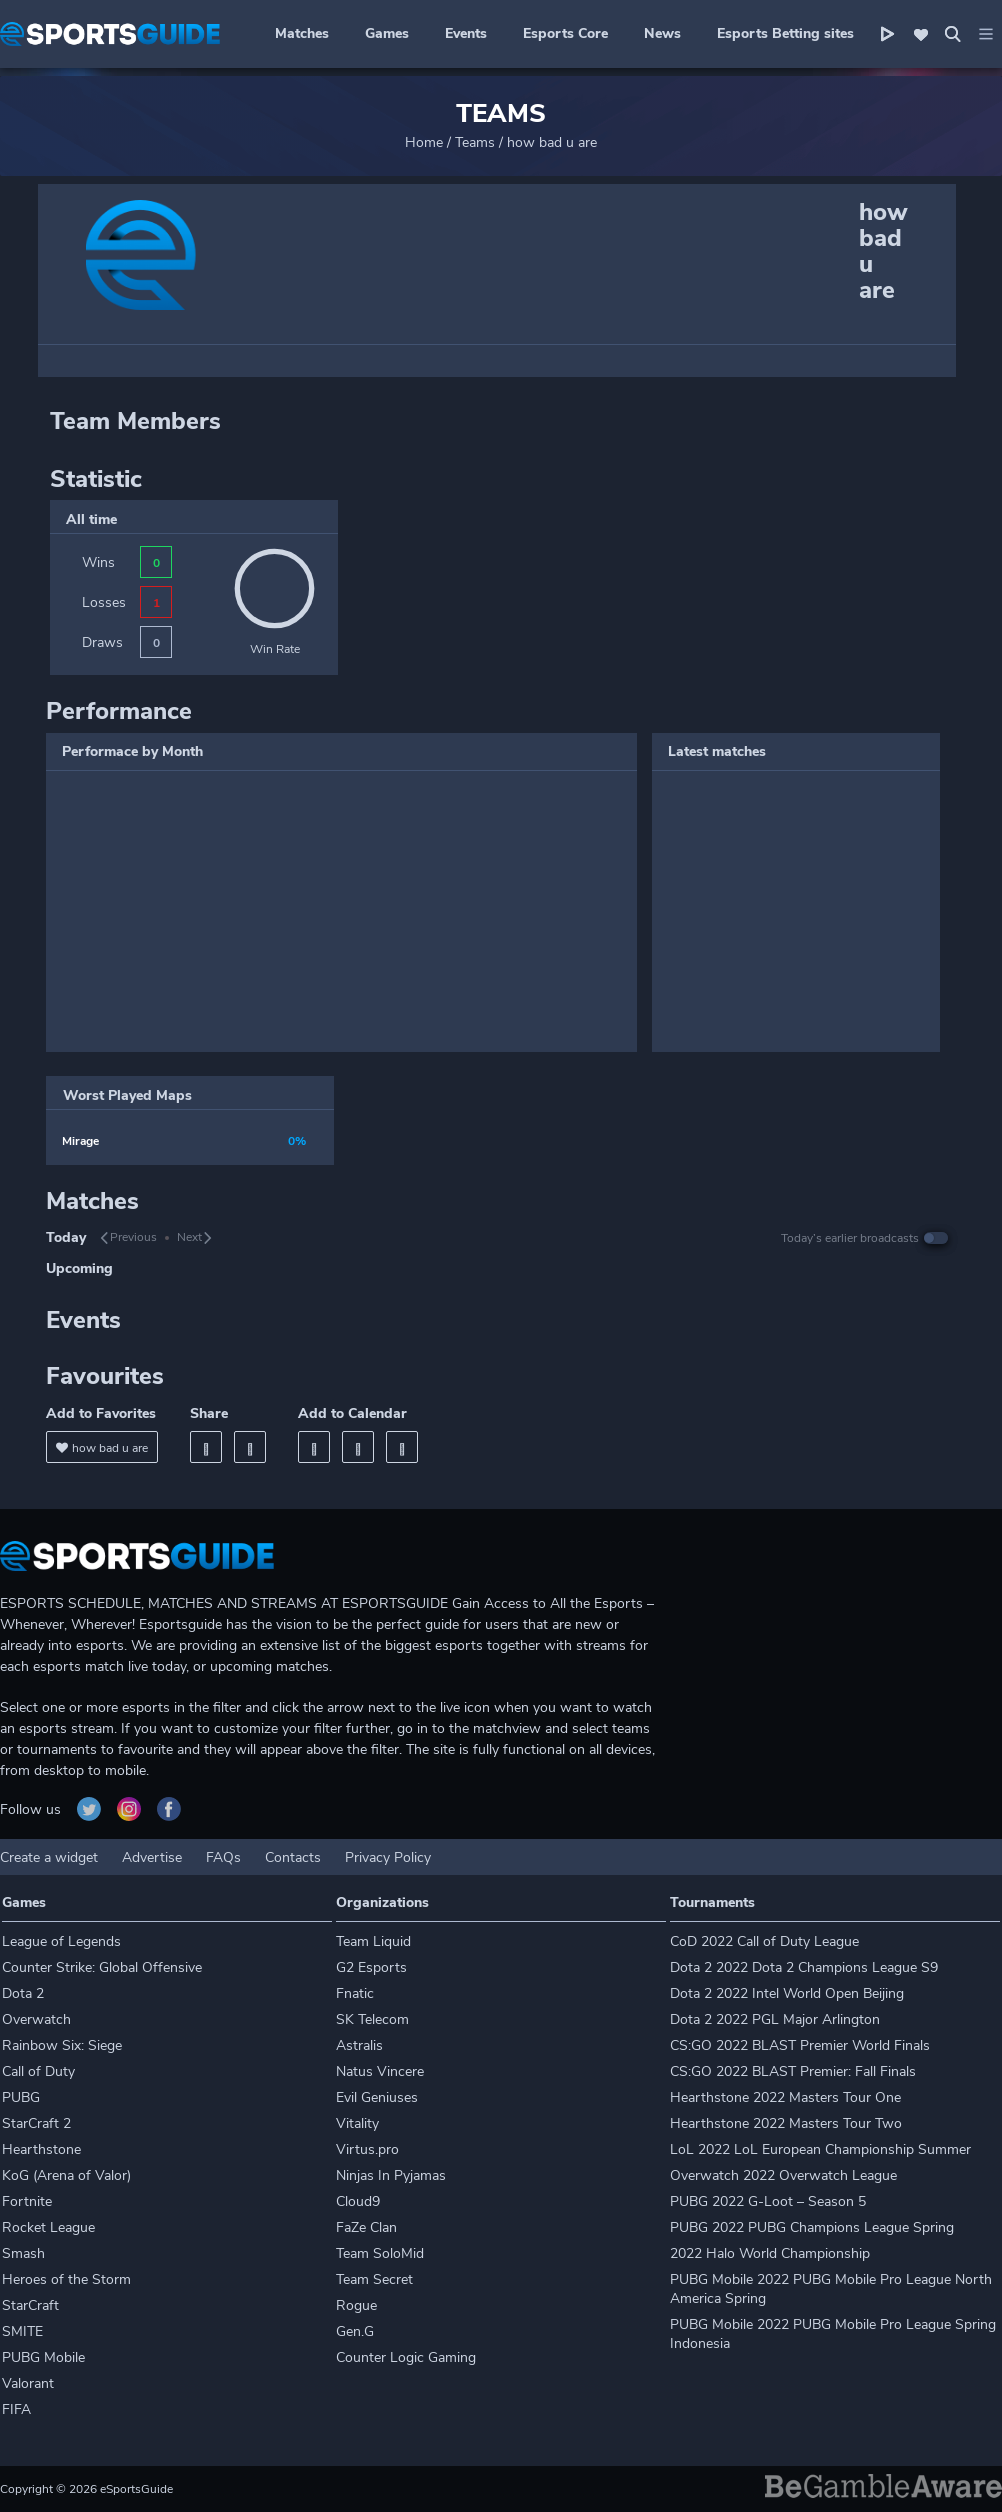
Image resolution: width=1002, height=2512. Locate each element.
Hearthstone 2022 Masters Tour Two (786, 2123)
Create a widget (49, 1857)
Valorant (28, 2383)
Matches (302, 33)
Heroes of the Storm (66, 2279)
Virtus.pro (367, 2149)
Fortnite (27, 2201)
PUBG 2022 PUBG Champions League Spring (812, 2227)
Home (424, 142)
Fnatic (355, 1993)
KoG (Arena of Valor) (66, 2175)
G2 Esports (371, 1967)
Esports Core (565, 33)
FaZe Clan (366, 2227)
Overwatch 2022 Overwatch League (783, 2175)
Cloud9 (358, 2201)
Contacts (293, 1857)
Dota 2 (23, 1993)
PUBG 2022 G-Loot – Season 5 (768, 2201)
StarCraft (30, 2305)
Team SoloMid (380, 2253)
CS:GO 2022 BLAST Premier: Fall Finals (793, 2071)
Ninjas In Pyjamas (391, 2175)
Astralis (359, 2045)
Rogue (356, 2305)
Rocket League (48, 2227)
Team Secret (374, 2279)
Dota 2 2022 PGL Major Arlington (775, 2019)
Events (466, 33)
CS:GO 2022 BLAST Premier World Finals (800, 2045)
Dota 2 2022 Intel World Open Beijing (787, 1993)
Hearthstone (41, 2149)
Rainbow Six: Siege (62, 2045)
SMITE (22, 2331)
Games (387, 33)
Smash (23, 2253)
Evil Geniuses (377, 2097)
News (662, 33)
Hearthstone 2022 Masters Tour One (785, 2097)
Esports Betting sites (785, 33)
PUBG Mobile (43, 2357)
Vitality (357, 2123)
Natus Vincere (380, 2071)
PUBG (21, 2097)
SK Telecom (372, 2019)
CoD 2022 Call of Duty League (764, 1941)
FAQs (223, 1857)
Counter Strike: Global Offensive (102, 1967)
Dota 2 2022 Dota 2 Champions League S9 (804, 1967)
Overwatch (36, 2019)
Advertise (152, 1857)
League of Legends (61, 1941)
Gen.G (355, 2331)
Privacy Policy (388, 1857)
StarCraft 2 (36, 2123)
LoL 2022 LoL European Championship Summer (820, 2149)
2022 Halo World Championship (770, 2253)
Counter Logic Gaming (406, 2357)
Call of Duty (38, 2071)
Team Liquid (373, 1941)
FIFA (16, 2409)
